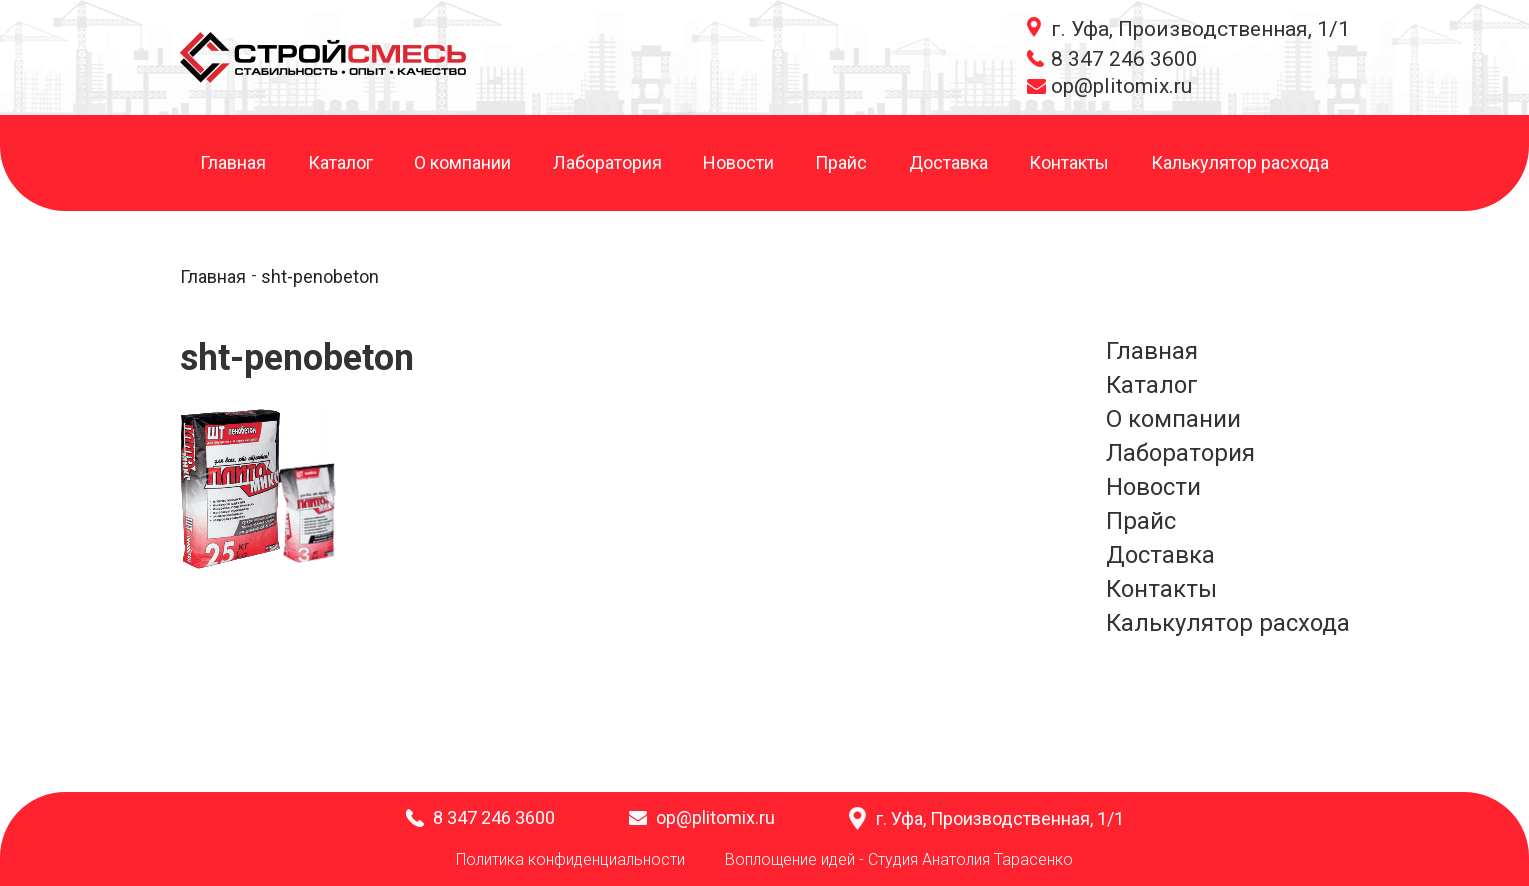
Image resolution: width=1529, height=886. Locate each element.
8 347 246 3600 (1124, 59)
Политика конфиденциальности (570, 859)
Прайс (841, 163)
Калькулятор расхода (1240, 163)
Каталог (340, 163)
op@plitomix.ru (1121, 86)
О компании (462, 163)
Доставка (948, 163)
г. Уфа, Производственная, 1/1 (1200, 29)
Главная (233, 163)
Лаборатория (607, 163)
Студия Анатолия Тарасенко (970, 859)
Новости (738, 163)
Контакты (1069, 163)
